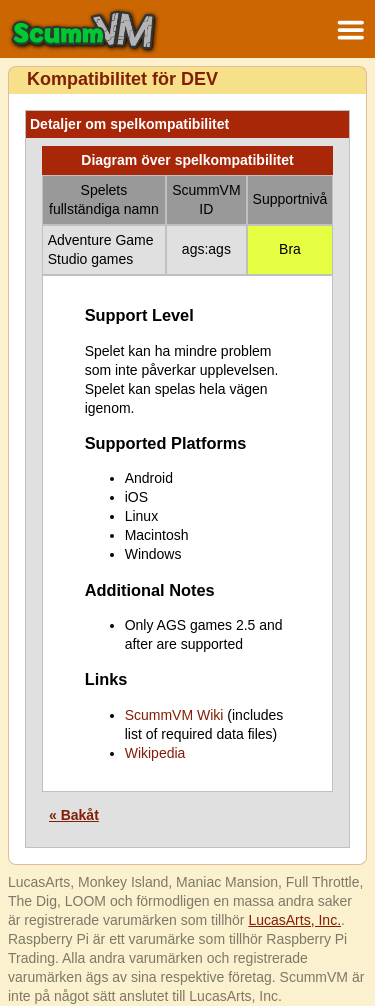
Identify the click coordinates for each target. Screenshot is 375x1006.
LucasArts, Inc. (294, 920)
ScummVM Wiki (174, 715)
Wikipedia (155, 753)
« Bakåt (74, 815)
